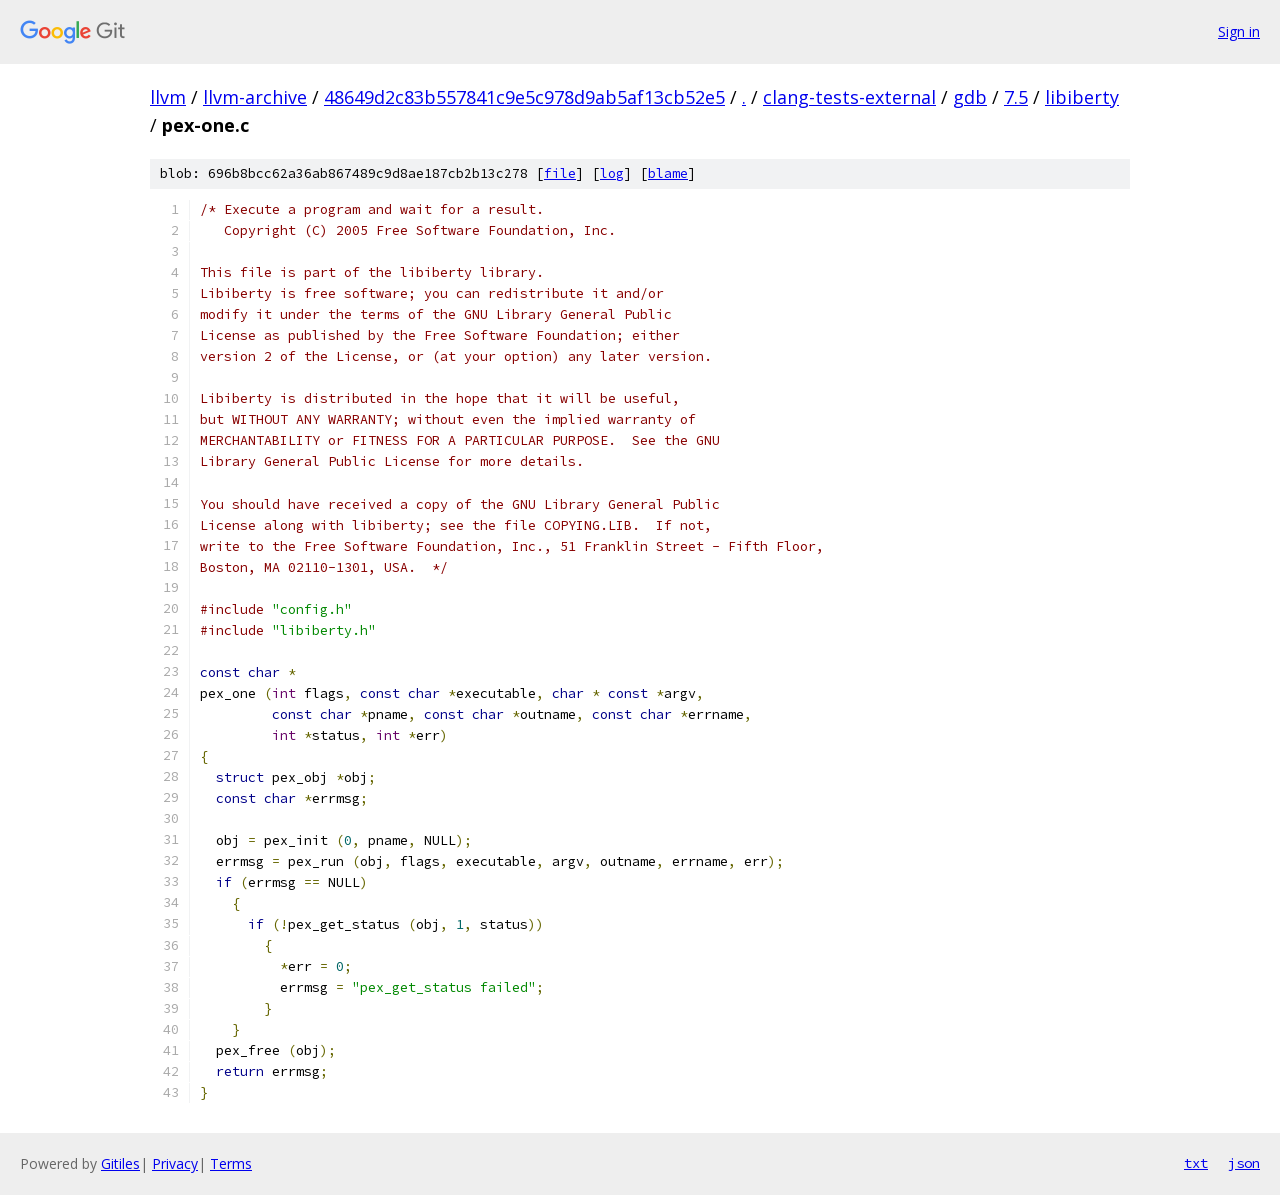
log (612, 173)
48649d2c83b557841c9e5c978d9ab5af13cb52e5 (524, 97)
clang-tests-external (849, 97)
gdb (970, 97)
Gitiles (120, 1163)
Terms (231, 1163)
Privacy (175, 1163)
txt (1196, 1163)
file (560, 173)
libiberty (1082, 97)
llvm (168, 97)
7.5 (1016, 97)
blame (668, 173)
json (1244, 1163)
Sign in (1239, 31)
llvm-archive (255, 97)
